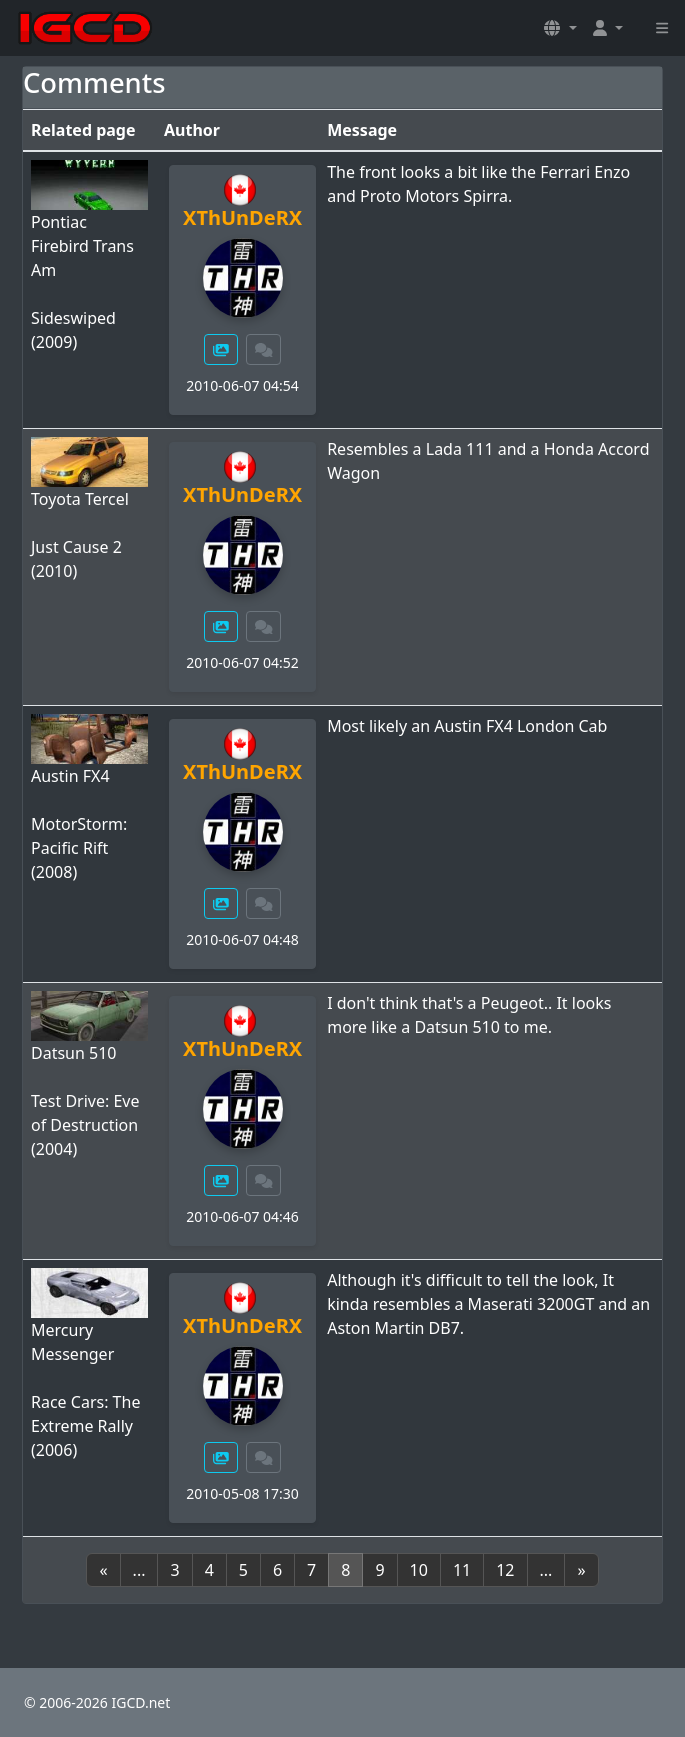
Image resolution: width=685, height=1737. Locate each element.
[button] (560, 28)
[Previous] (103, 1570)
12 (505, 1570)
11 (462, 1570)
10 (419, 1570)
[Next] (581, 1570)
